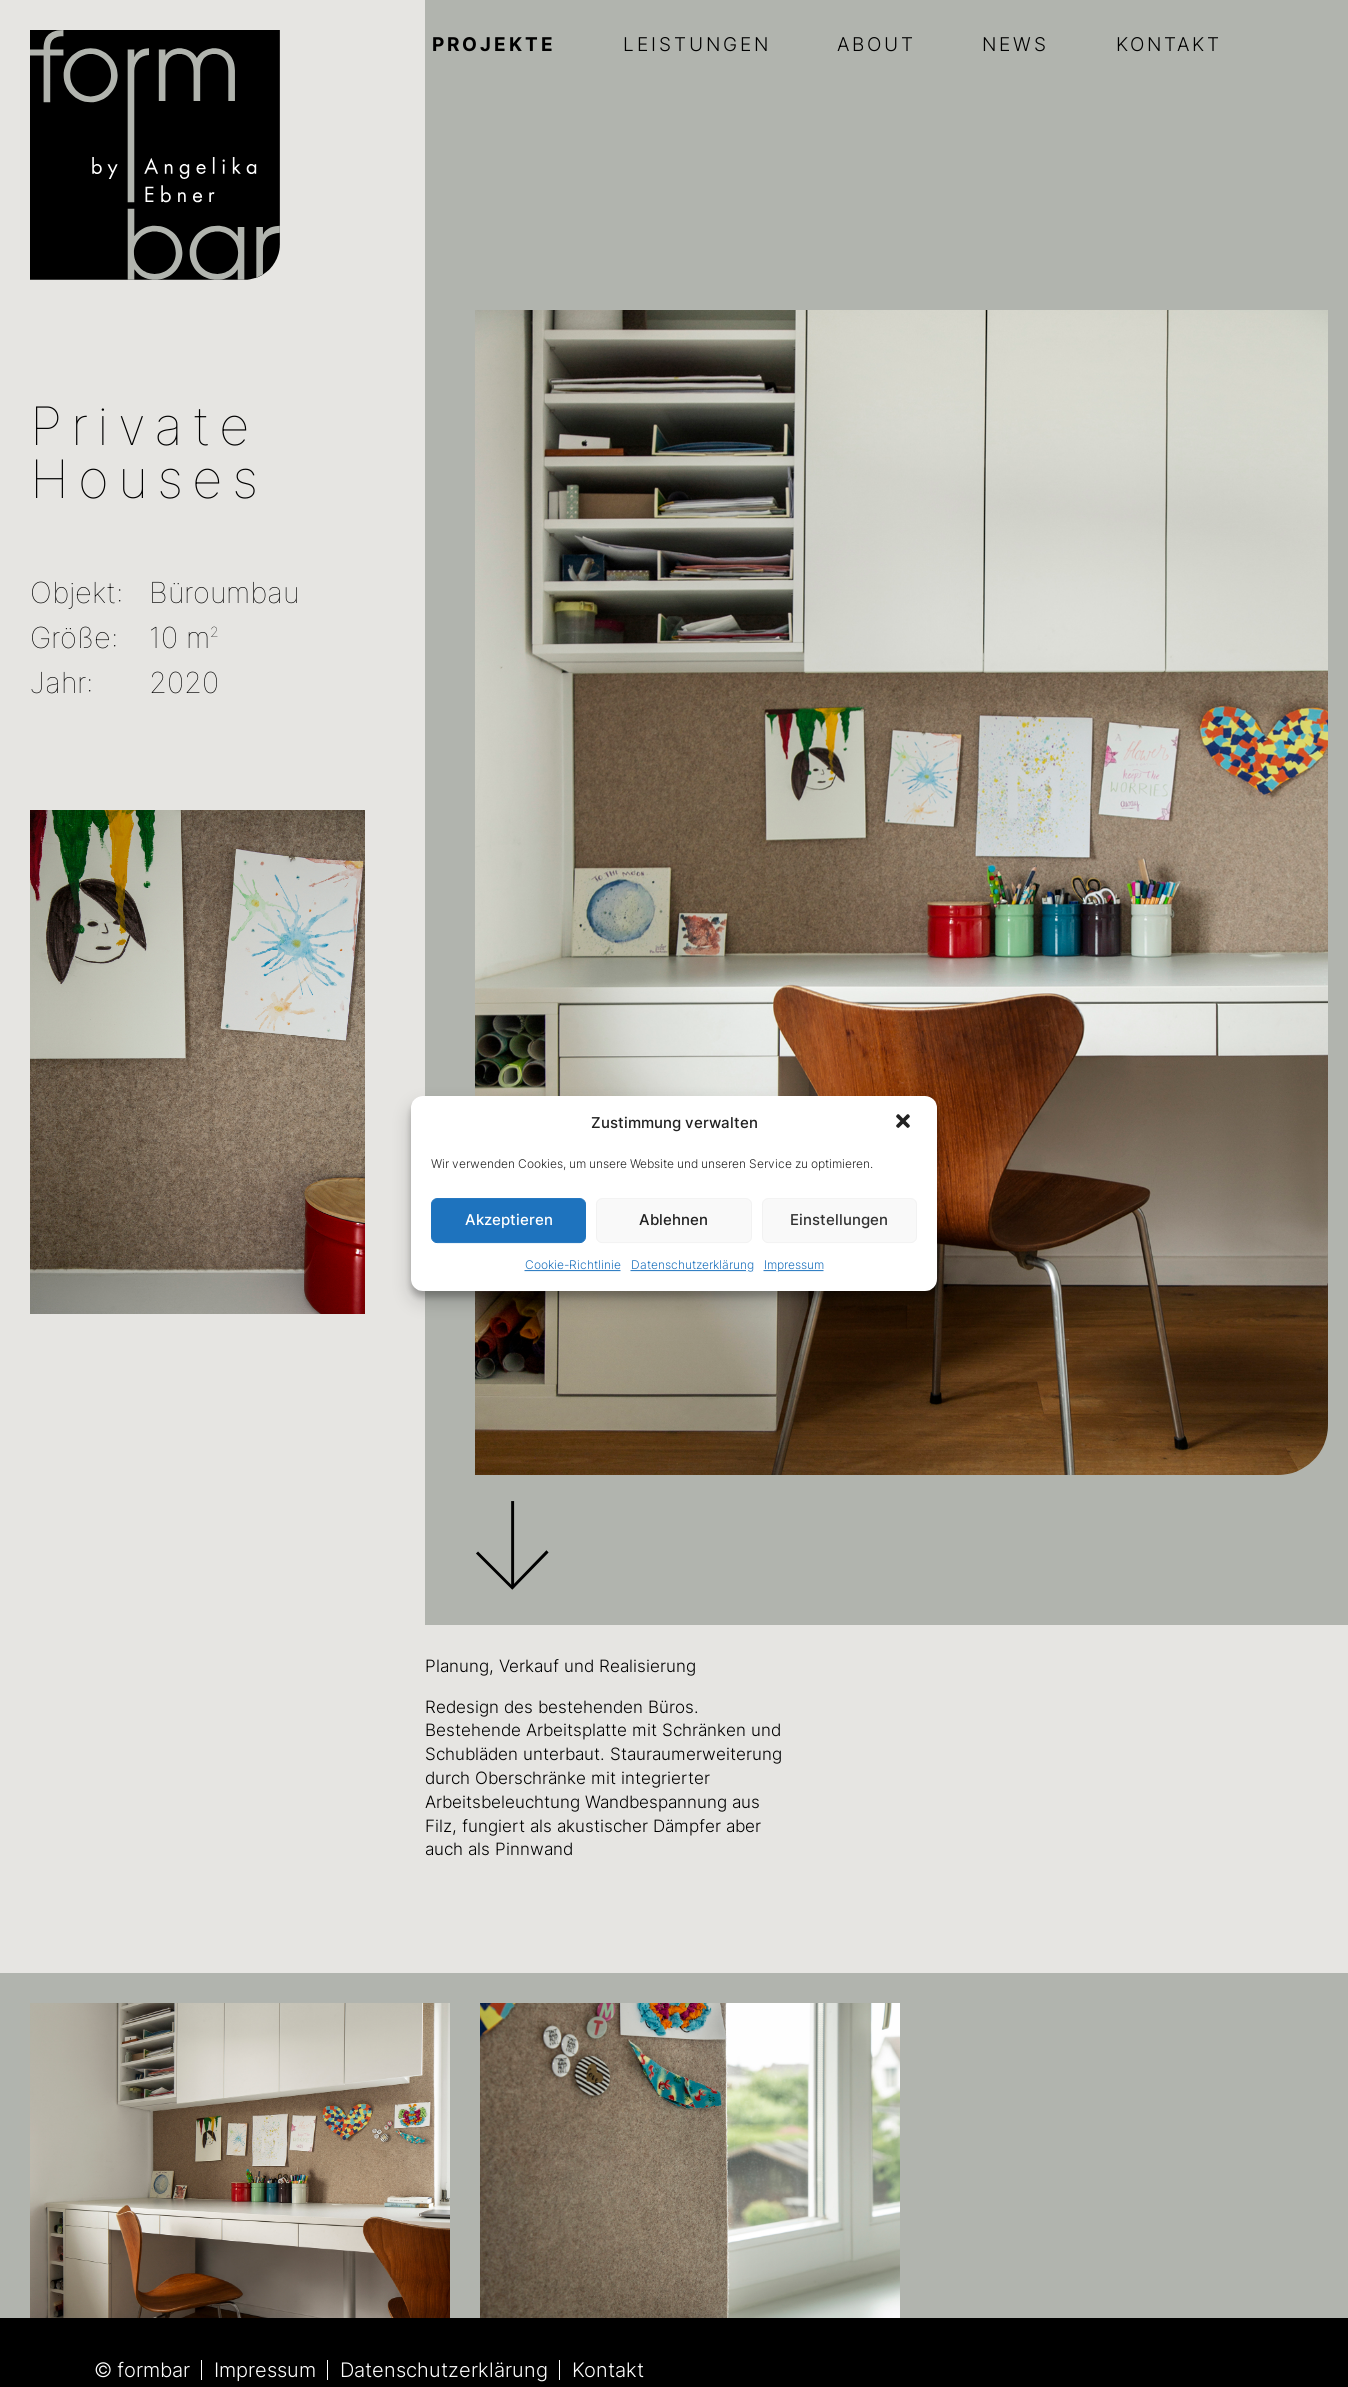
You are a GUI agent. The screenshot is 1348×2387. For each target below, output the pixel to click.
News (1015, 44)
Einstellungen (839, 1219)
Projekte (494, 44)
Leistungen (697, 44)
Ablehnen (673, 1219)
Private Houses (148, 452)
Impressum (794, 1264)
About (876, 44)
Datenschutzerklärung (692, 1264)
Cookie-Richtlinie (573, 1264)
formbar (153, 2370)
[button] (905, 1123)
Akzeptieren (509, 1219)
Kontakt (1169, 44)
